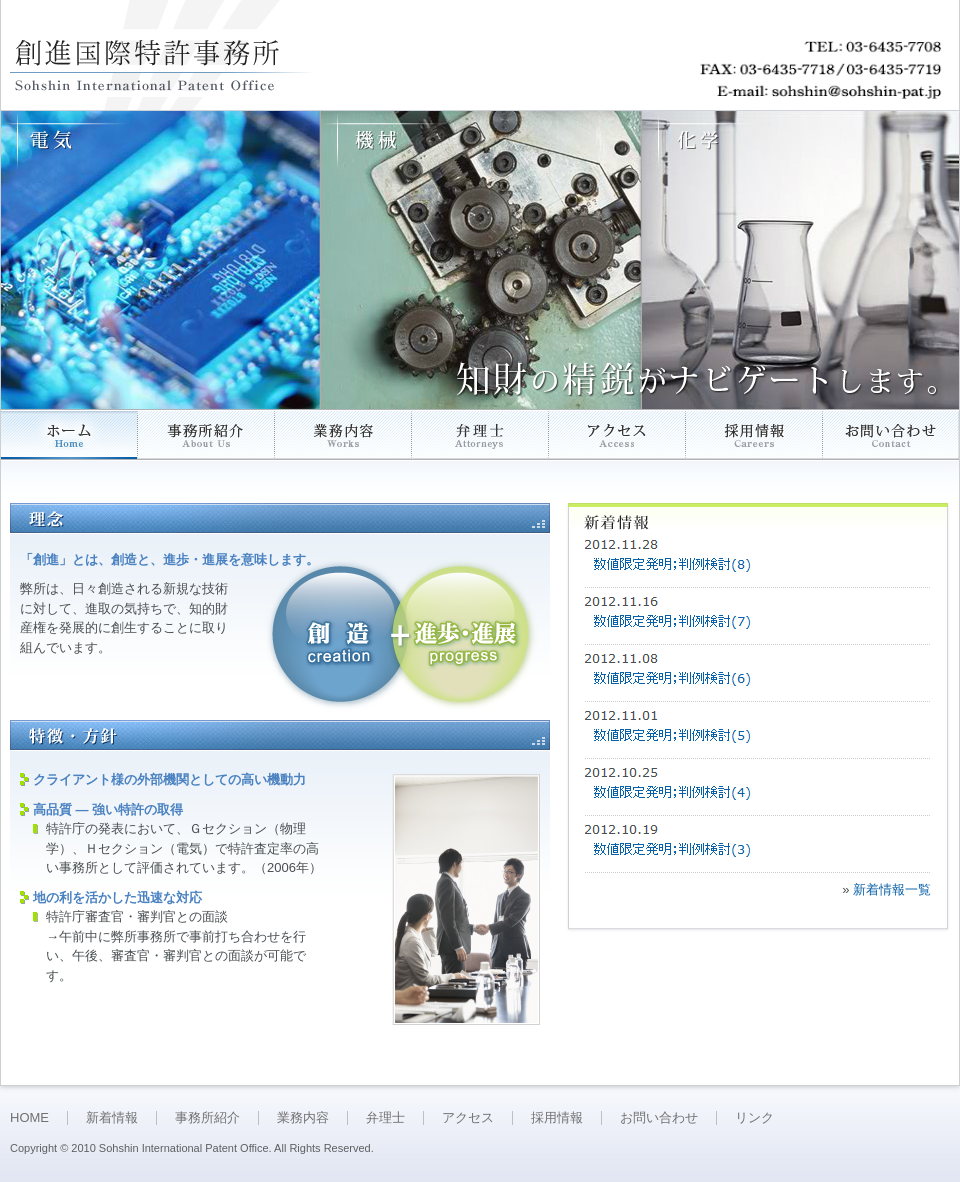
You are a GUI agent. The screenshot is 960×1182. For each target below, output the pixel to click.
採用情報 (557, 1117)
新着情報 (112, 1117)
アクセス (468, 1117)
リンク (754, 1117)
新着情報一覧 (892, 889)
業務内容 (303, 1117)
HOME (29, 1117)
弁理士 (385, 1117)
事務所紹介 (207, 1117)
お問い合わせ (659, 1117)
